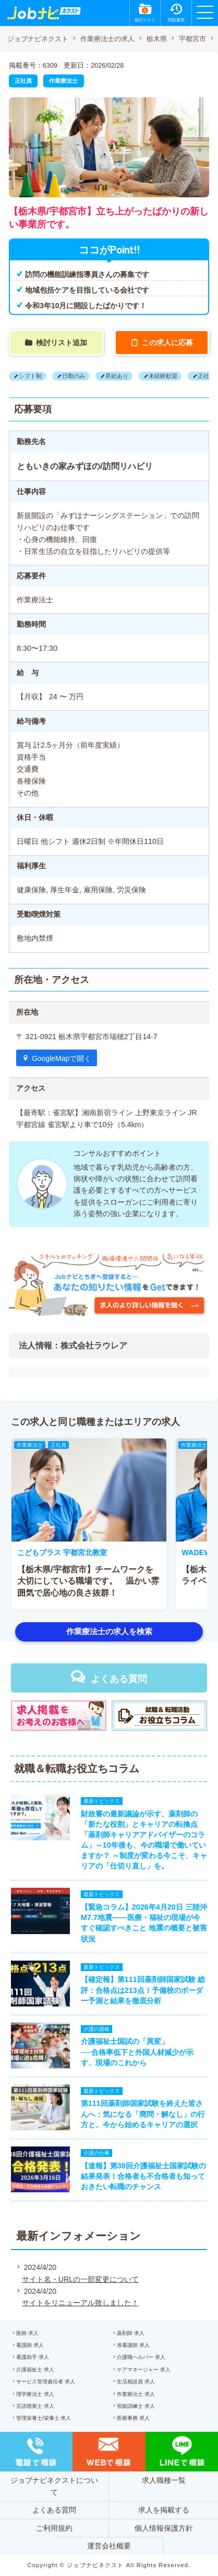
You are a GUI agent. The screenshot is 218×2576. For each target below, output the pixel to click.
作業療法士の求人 (107, 39)
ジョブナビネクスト (37, 39)
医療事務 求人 (133, 2418)
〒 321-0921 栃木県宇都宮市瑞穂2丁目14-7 (87, 1036)
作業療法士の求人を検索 (109, 1631)
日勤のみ (73, 376)
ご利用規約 (54, 2528)
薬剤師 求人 (130, 2333)
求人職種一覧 (164, 2480)
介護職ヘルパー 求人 (141, 2357)
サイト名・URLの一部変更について (80, 2279)
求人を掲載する (163, 2510)
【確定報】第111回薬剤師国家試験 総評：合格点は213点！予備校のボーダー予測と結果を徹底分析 (143, 1989)
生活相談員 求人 (136, 2381)
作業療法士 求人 (136, 2394)
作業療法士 (63, 81)
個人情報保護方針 (164, 2528)
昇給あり (116, 376)
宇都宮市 (192, 39)
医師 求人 (27, 2333)
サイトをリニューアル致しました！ (80, 2303)
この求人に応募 (167, 342)
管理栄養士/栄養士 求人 (43, 2418)
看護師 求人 (30, 2345)
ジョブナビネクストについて (54, 2486)
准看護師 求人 (133, 2345)
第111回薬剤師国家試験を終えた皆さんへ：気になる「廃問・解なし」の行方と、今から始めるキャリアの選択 (143, 2113)
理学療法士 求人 (35, 2394)
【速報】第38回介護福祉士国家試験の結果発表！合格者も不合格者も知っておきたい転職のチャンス (143, 2176)
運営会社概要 (109, 2546)
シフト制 (30, 376)
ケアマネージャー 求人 (144, 2369)
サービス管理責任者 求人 (45, 2381)
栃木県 (157, 39)
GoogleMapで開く (61, 1058)
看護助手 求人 (32, 2357)
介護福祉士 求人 (35, 2369)
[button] (24, 1523)
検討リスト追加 (61, 342)
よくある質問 (119, 1679)
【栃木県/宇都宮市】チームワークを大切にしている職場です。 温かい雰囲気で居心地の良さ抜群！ (88, 1581)
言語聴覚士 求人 (35, 2406)
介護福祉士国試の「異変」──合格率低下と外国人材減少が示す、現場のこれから (137, 2051)
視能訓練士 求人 (136, 2406)
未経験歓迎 (163, 376)
